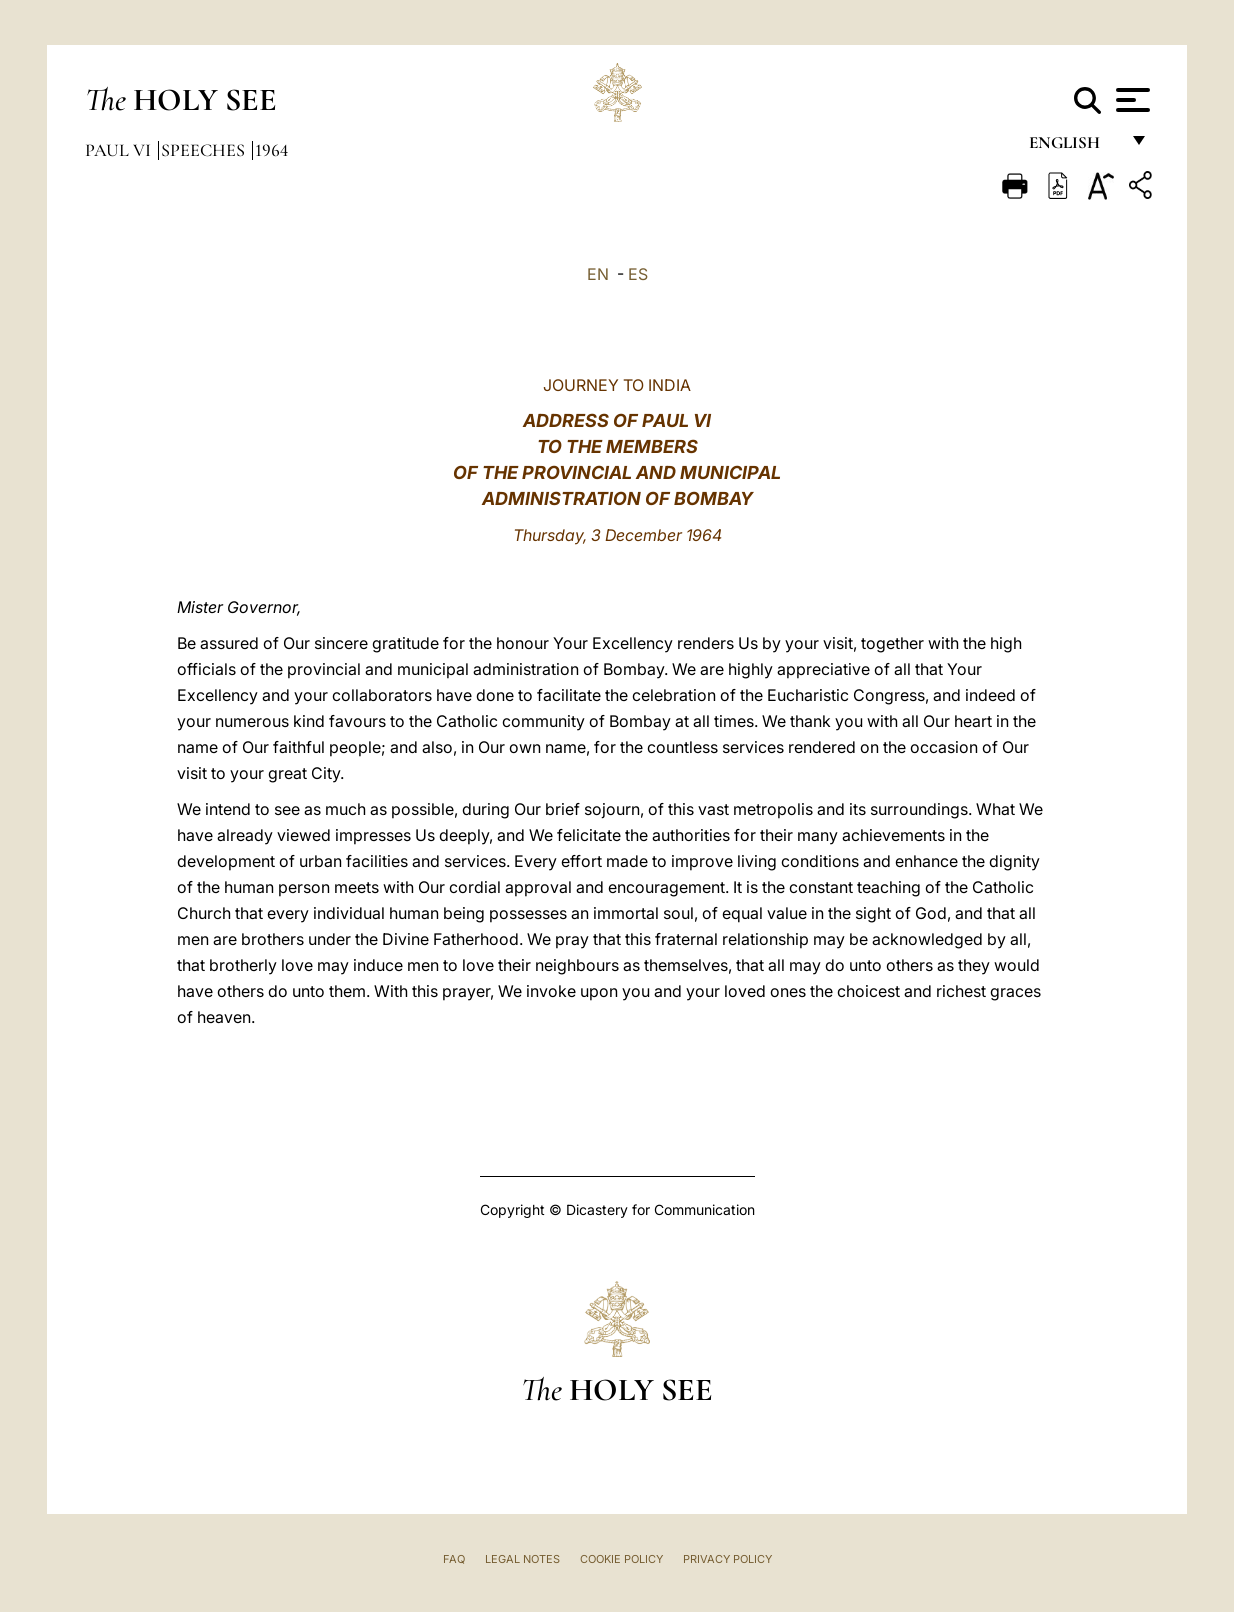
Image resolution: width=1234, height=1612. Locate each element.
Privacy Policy (727, 1559)
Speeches (205, 150)
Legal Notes (522, 1559)
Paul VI (120, 150)
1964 (271, 150)
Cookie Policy (621, 1559)
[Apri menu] (1130, 100)
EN (598, 274)
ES (638, 274)
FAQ (454, 1559)
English (1073, 147)
